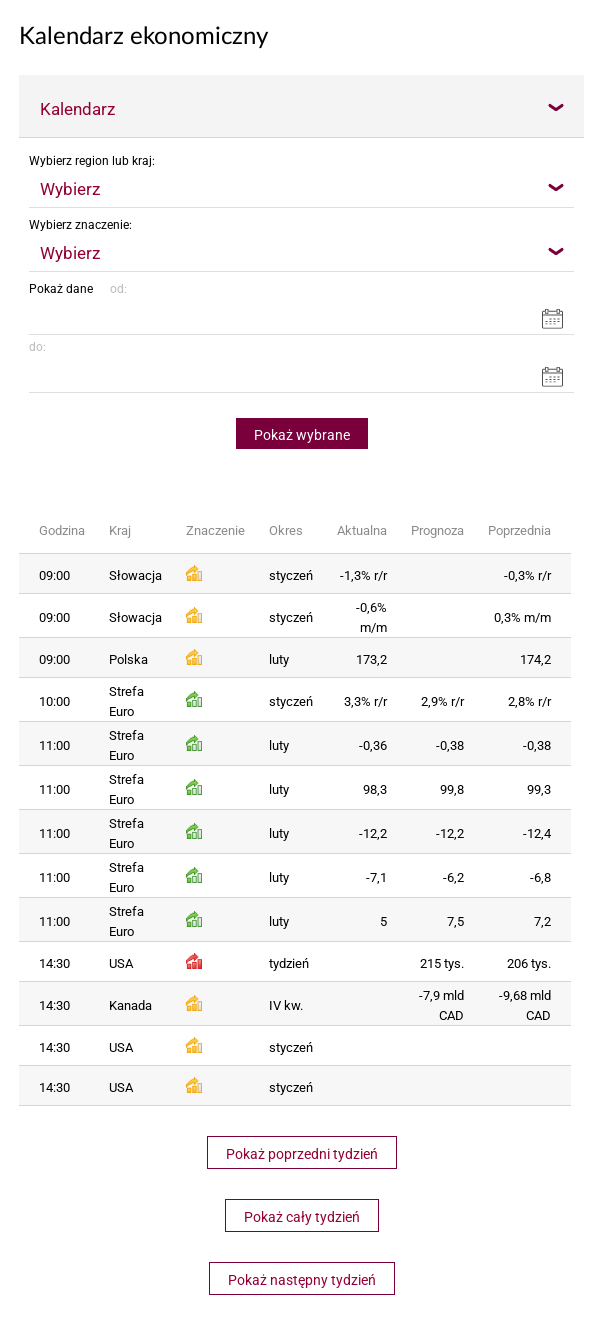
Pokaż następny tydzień (302, 1280)
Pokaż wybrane (302, 435)
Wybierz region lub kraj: (92, 161)
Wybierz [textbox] (70, 189)
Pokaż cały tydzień (302, 1217)
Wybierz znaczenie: (80, 225)
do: (37, 347)
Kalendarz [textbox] (77, 109)
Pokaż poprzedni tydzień (302, 1154)
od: (115, 289)
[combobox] (301, 108)
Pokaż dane (61, 289)
